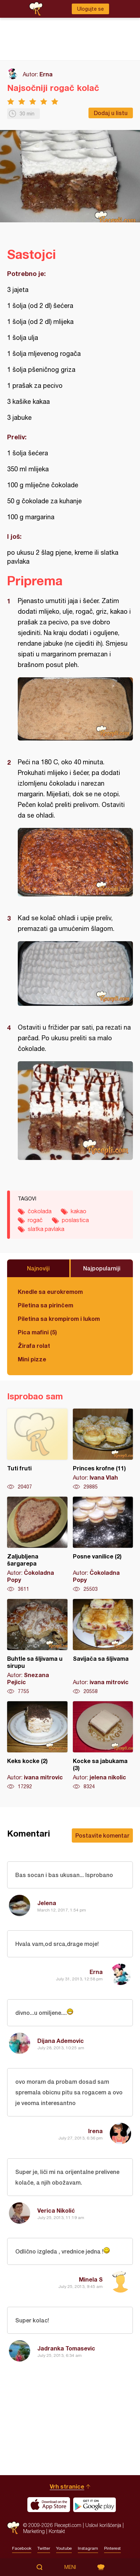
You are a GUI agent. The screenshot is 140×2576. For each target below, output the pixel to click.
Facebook (21, 2548)
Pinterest (112, 2548)
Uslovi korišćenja (103, 2525)
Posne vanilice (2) (103, 1545)
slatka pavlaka (46, 1229)
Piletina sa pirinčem (45, 1305)
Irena (95, 2130)
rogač (35, 1220)
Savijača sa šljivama (103, 1647)
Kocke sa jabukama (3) (103, 1745)
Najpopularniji (101, 1268)
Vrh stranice (67, 2486)
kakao (78, 1211)
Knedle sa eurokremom (50, 1291)
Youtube (64, 2548)
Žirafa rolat (34, 1345)
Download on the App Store (48, 2504)
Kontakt (57, 2531)
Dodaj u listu (111, 112)
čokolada (40, 1211)
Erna (46, 74)
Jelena (46, 1902)
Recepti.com (13, 2528)
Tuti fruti (37, 1449)
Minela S (91, 2279)
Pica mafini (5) (37, 1332)
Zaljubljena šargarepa (37, 1545)
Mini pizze (32, 1359)
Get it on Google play (94, 2504)
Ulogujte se (90, 9)
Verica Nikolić (56, 2210)
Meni (70, 2567)
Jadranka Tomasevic (66, 2348)
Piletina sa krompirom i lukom (59, 1318)
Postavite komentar (102, 1835)
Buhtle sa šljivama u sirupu (37, 1647)
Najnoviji (38, 1268)
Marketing (34, 2531)
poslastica (75, 1220)
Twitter (43, 2548)
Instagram (88, 2548)
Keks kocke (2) (37, 1745)
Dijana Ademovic (60, 2040)
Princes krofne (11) (103, 1449)
